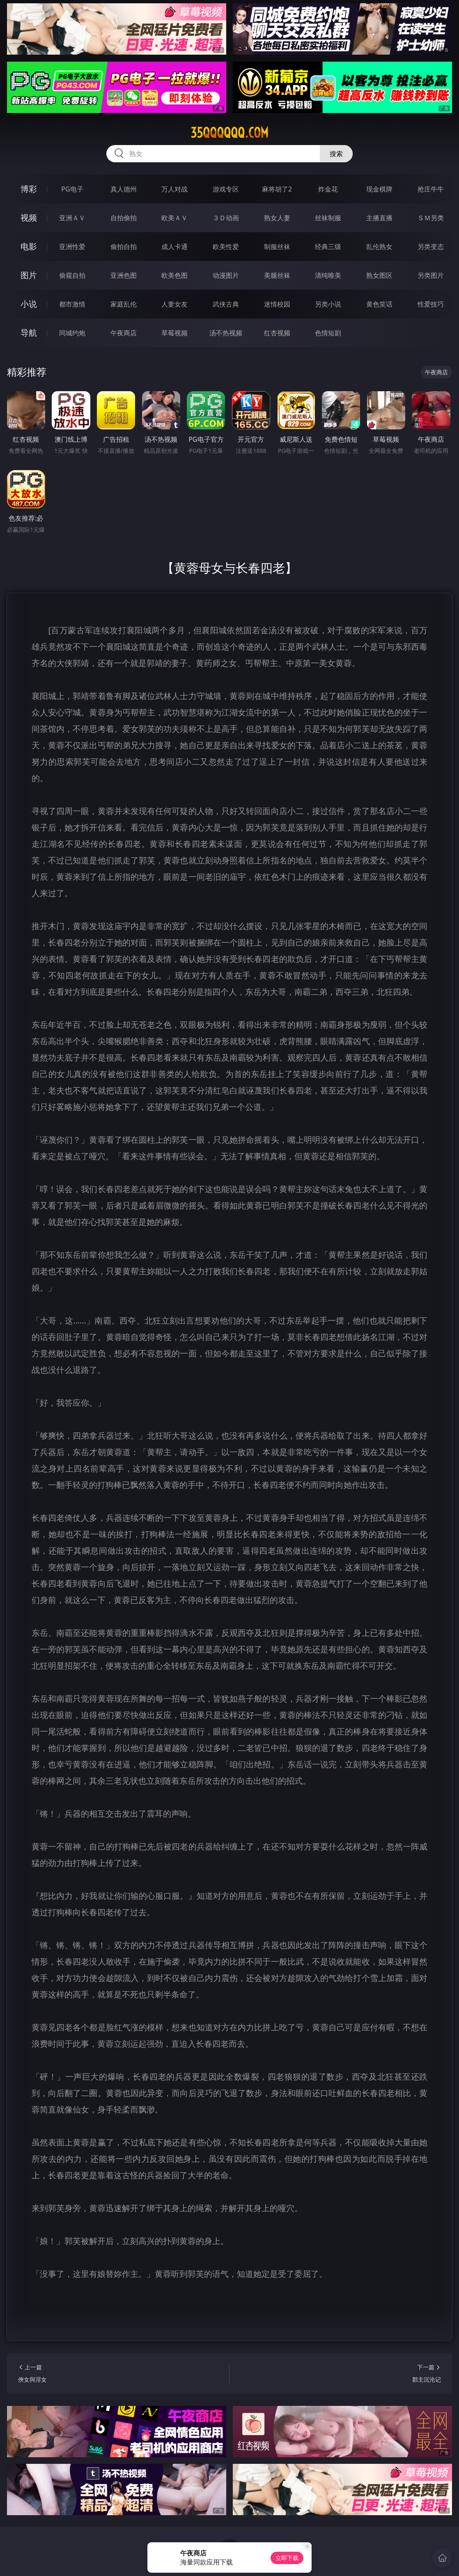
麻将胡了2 (277, 189)
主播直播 (379, 217)
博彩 (29, 188)
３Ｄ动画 (226, 217)
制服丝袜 (277, 246)
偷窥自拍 (72, 275)
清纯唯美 (328, 275)
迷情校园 (277, 304)
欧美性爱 (226, 246)
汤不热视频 (225, 332)
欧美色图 (174, 275)
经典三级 (328, 246)
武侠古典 (226, 304)
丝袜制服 (328, 217)
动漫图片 (226, 275)
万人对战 (174, 189)
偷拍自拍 (123, 246)
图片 (29, 275)
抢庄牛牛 (431, 189)
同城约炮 (72, 332)
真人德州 (123, 189)
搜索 (336, 153)
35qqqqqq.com (229, 133)
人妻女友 (174, 304)
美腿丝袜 (277, 275)
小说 (29, 303)
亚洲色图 (123, 275)
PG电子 (72, 189)
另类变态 (431, 246)
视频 (29, 217)
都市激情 (72, 304)
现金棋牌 (379, 189)
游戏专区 (226, 189)
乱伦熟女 (379, 246)
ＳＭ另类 (431, 217)
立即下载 (286, 2558)
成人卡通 (174, 246)
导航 (29, 332)
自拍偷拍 (123, 217)
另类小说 (328, 304)
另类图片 (431, 275)
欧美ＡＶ (174, 217)
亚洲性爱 (72, 246)
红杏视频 (277, 332)
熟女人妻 (277, 217)
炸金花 (328, 189)
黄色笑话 (379, 304)
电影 (29, 246)
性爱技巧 (431, 304)
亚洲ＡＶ (72, 217)
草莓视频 (174, 332)
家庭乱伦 (123, 304)
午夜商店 (123, 332)
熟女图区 (379, 275)
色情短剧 (328, 332)
